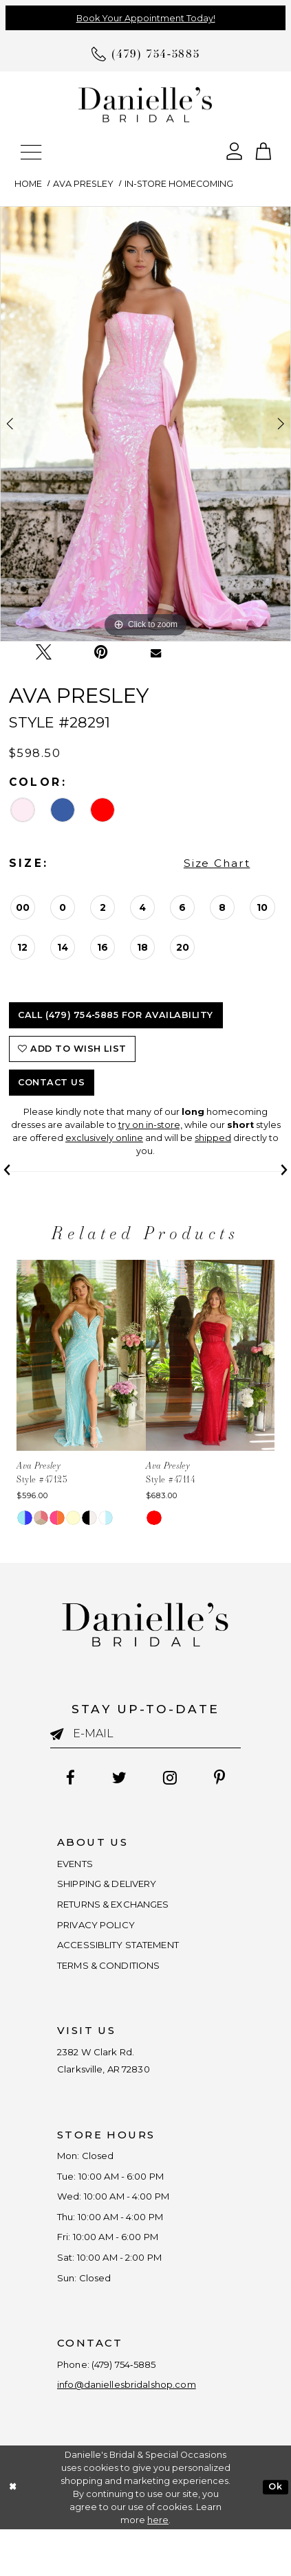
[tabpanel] (145, 424)
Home (28, 184)
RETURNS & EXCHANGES (124, 1912)
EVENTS (78, 1866)
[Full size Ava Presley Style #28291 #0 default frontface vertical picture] (145, 424)
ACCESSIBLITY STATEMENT (129, 1958)
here (158, 2567)
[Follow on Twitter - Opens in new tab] (116, 1778)
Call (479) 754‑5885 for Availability (115, 1015)
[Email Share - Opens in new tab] (156, 653)
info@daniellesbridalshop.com (137, 2430)
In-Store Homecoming (179, 184)
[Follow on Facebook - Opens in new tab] (63, 1778)
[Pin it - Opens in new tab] (101, 652)
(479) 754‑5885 (137, 2407)
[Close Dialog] (12, 2534)
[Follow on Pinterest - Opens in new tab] (227, 1778)
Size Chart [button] (217, 863)
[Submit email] (61, 1734)
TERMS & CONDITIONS (118, 1982)
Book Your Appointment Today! (145, 18)
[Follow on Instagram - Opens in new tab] (173, 1778)
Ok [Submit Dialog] (275, 2533)
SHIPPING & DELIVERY (117, 1889)
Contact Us (51, 1082)
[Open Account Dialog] (234, 150)
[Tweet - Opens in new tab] (44, 653)
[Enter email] (145, 1733)
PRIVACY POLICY (102, 1935)
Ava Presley (83, 184)
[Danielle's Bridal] (146, 104)
